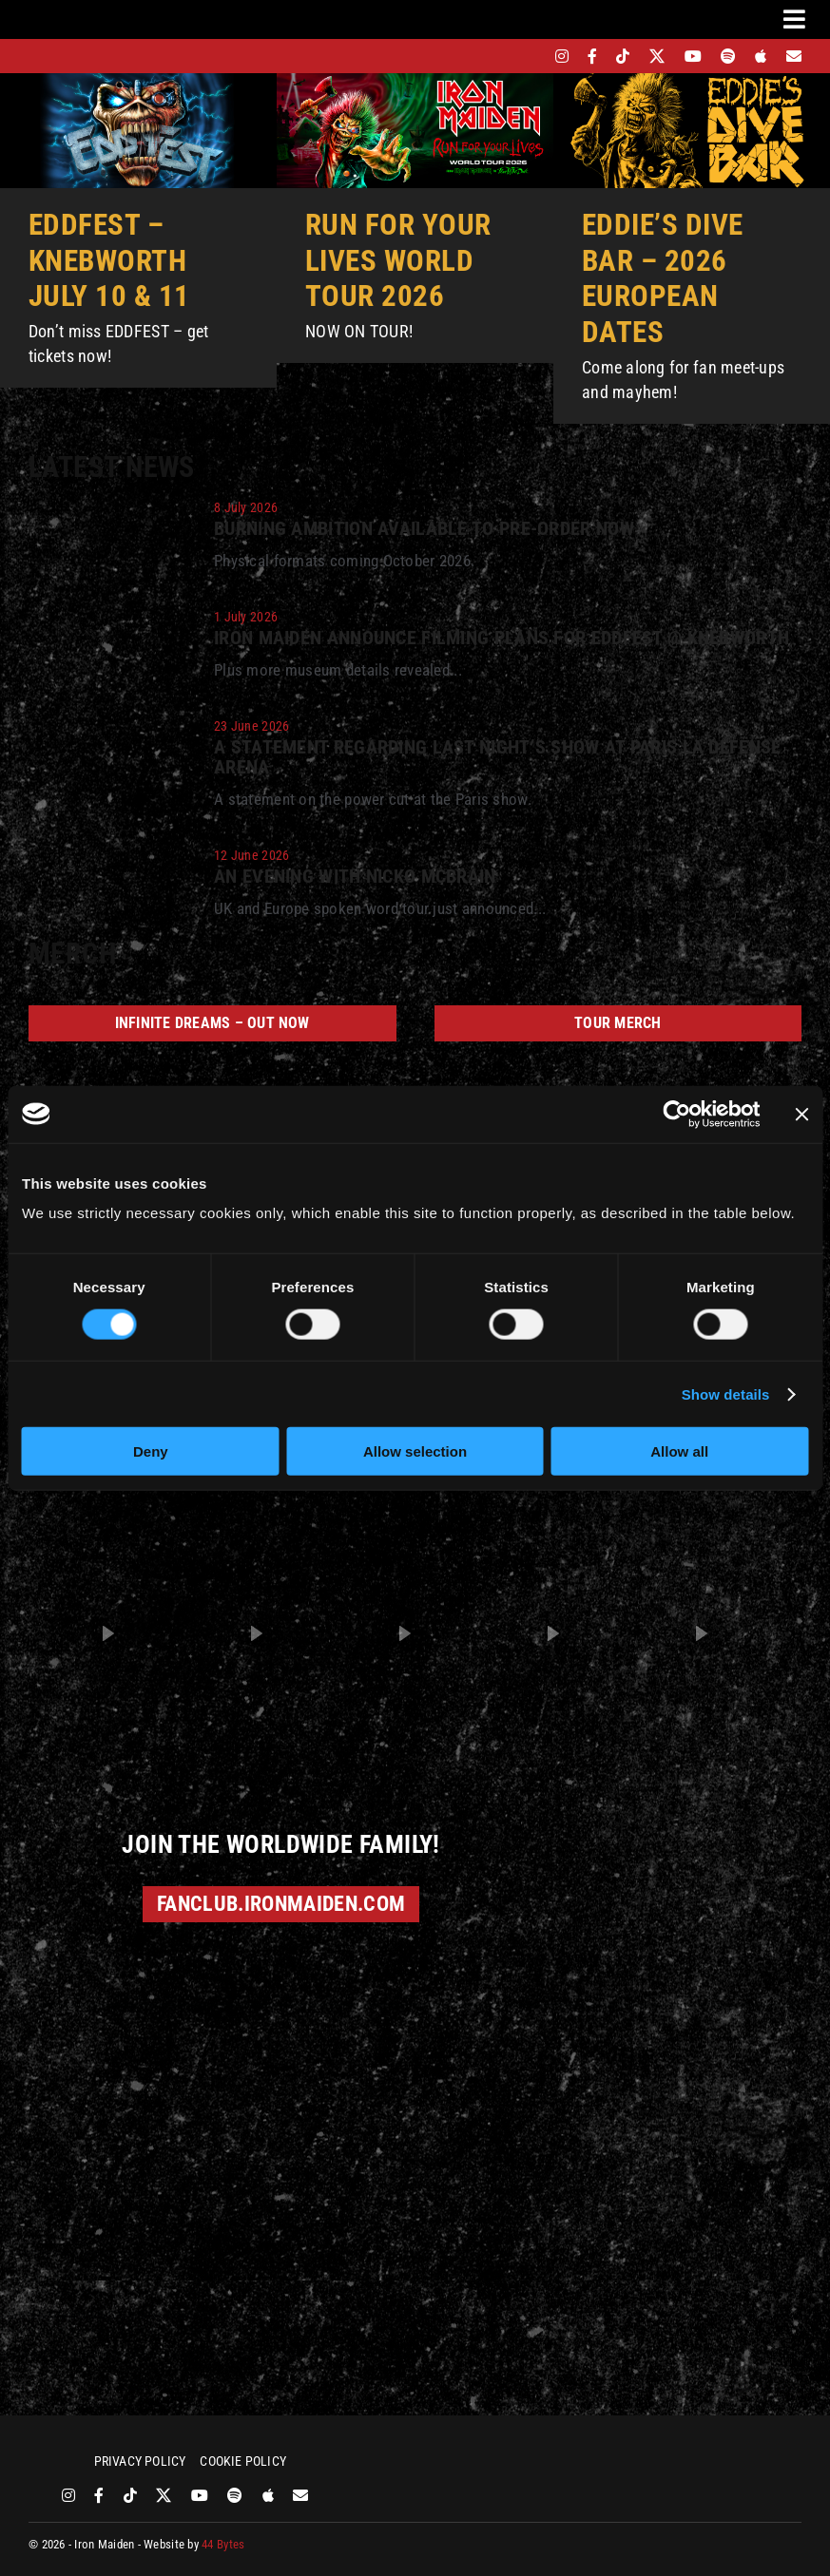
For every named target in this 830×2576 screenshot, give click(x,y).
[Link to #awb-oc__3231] (794, 19)
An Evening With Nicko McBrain (355, 876)
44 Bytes (223, 2544)
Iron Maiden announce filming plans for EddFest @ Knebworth (501, 638)
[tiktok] (622, 56)
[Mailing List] (793, 56)
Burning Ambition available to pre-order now (424, 529)
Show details (726, 1393)
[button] (107, 1633)
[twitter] (657, 56)
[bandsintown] (529, 56)
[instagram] (562, 56)
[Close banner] (801, 1113)
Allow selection (415, 1451)
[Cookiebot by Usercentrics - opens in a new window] (676, 1113)
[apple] (760, 56)
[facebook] (592, 56)
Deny (150, 1451)
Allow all (679, 1451)
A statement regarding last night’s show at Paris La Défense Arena (497, 757)
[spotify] (728, 56)
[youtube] (693, 56)
